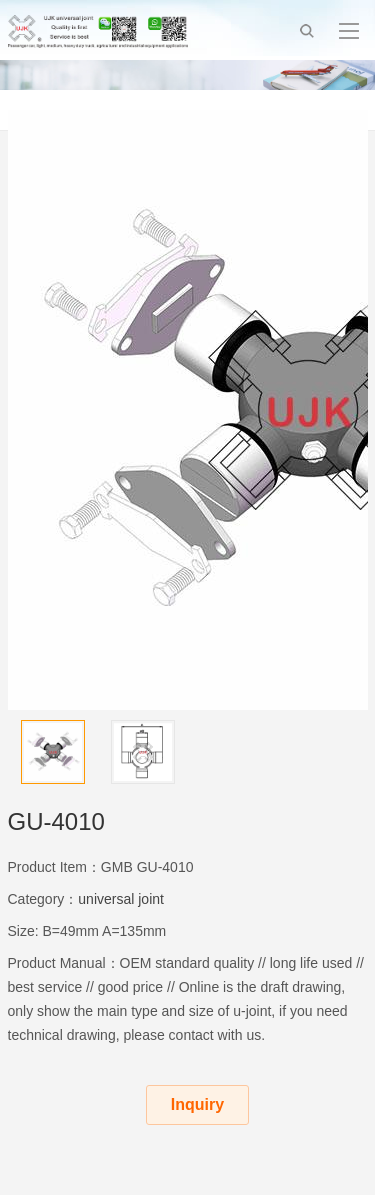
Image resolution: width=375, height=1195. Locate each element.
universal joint (121, 899)
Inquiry (197, 1104)
